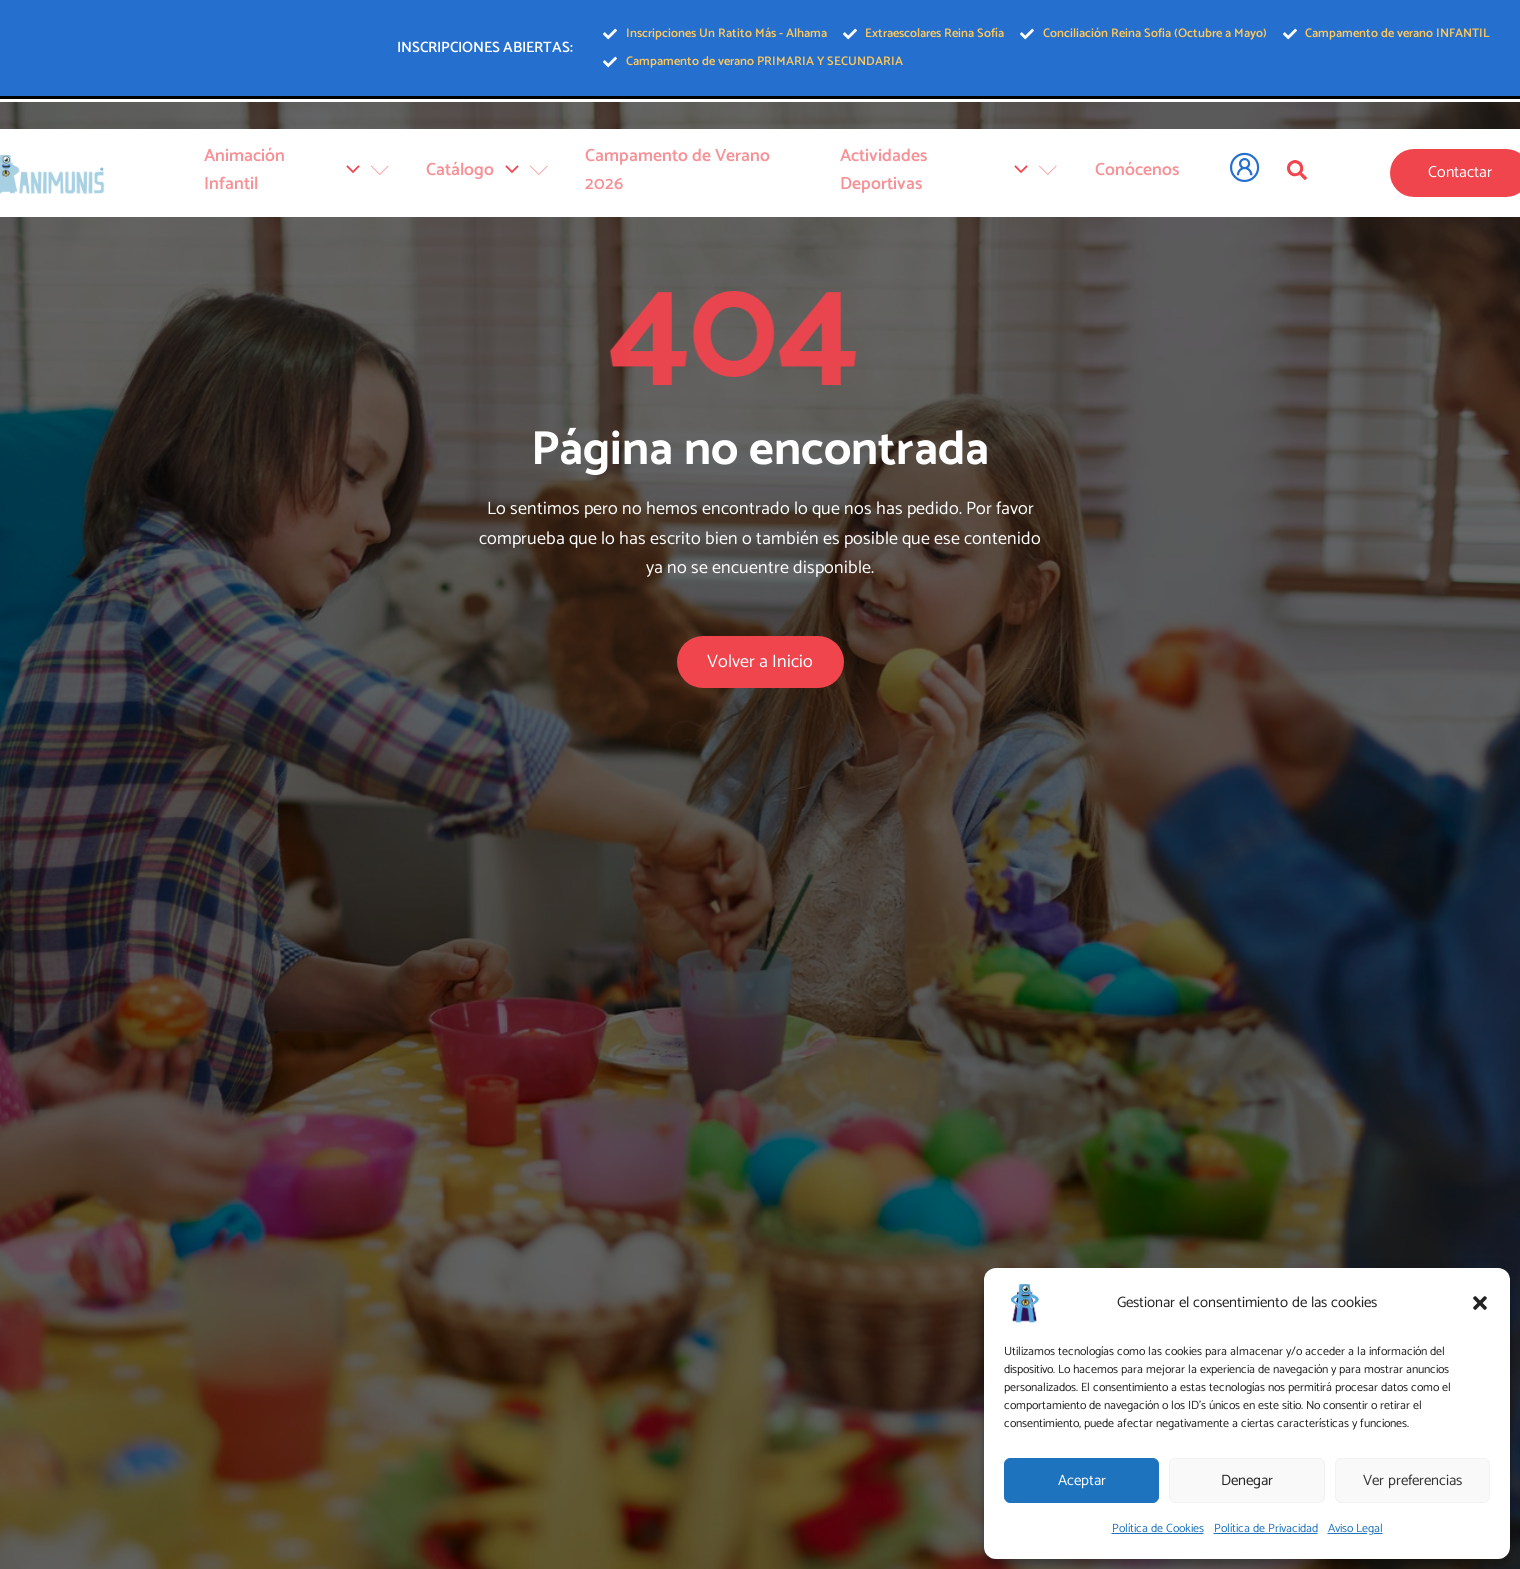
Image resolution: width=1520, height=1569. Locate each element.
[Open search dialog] (1297, 174)
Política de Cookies (1158, 1528)
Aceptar (1082, 1480)
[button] (1480, 1303)
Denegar (1247, 1480)
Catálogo (514, 177)
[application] (382, 177)
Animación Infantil (331, 177)
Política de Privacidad (1266, 1528)
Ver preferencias (1412, 1480)
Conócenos (1133, 176)
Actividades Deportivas (954, 177)
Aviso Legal (1355, 1528)
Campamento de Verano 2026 (709, 176)
